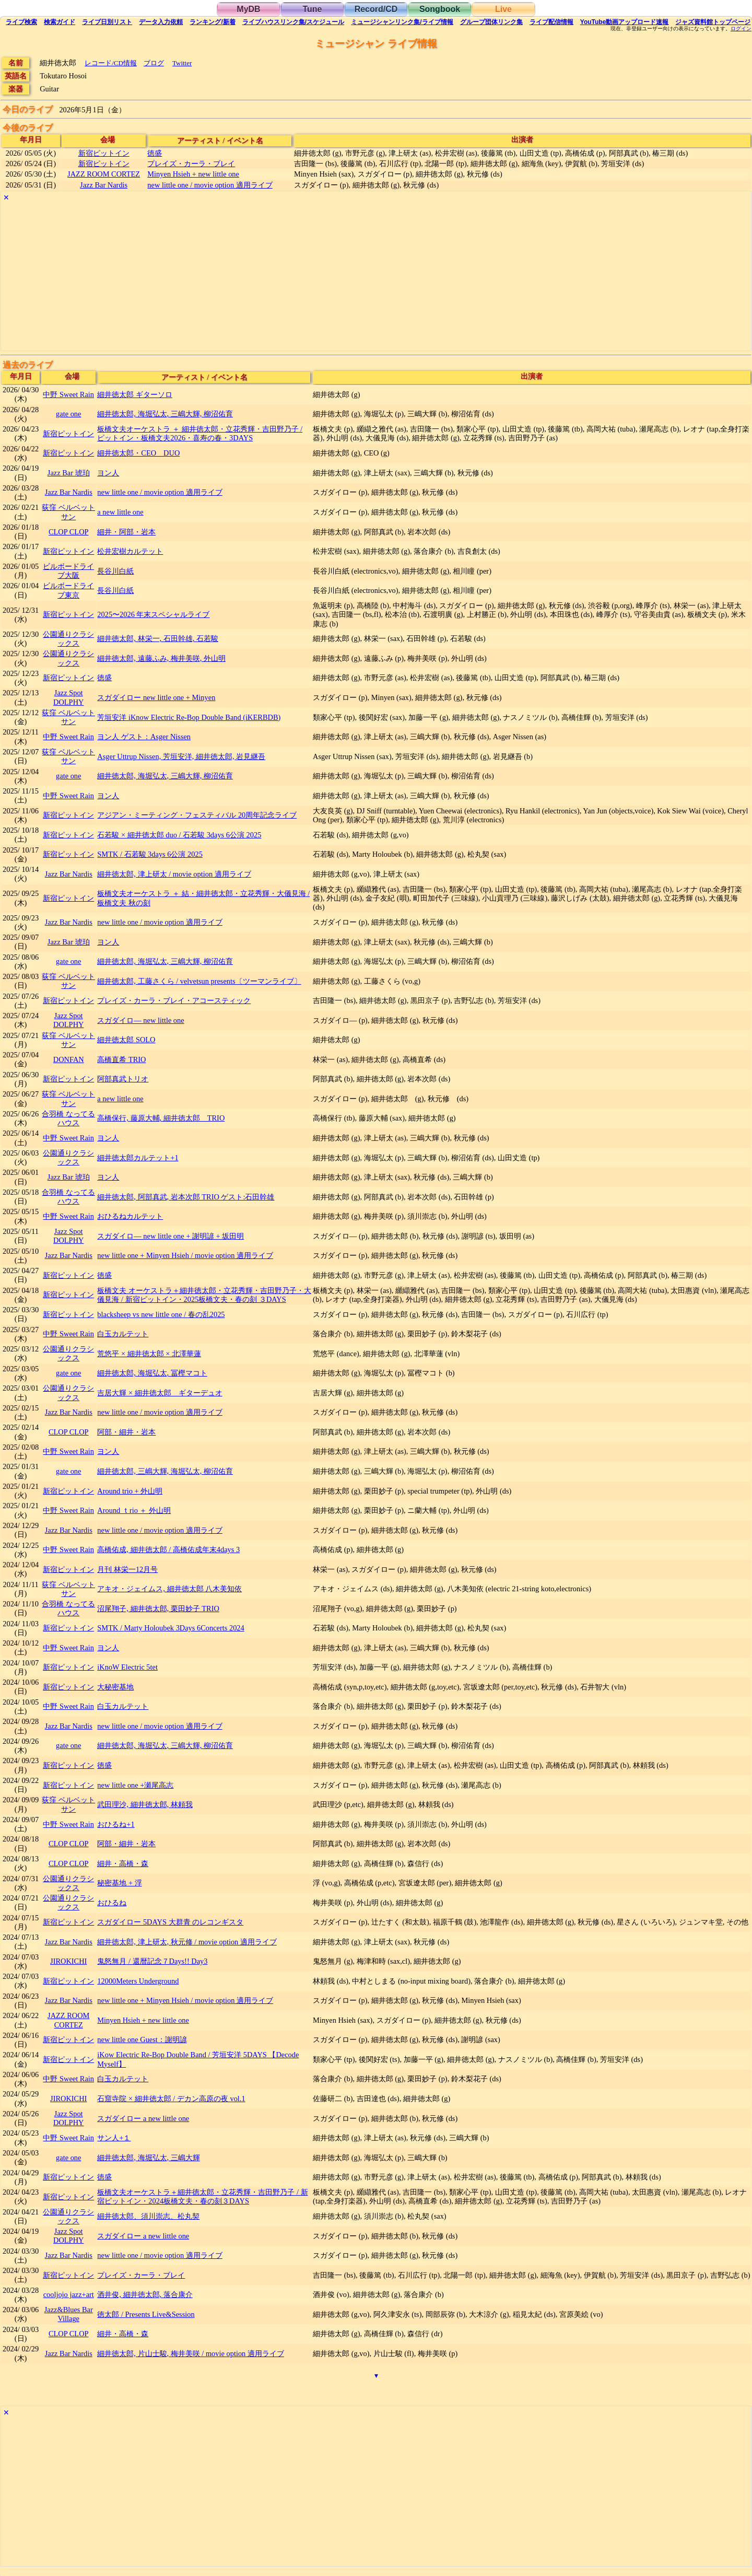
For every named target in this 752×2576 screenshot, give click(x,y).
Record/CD (376, 9)
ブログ (154, 63)
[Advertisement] (314, 277)
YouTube (624, 22)
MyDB (248, 9)
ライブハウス (293, 22)
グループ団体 (491, 22)
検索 (21, 22)
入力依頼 (161, 22)
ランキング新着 (212, 22)
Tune (312, 9)
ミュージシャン (402, 22)
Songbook (439, 9)
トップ (712, 22)
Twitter (182, 63)
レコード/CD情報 (111, 63)
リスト (107, 22)
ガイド (59, 22)
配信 (551, 22)
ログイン (741, 28)
